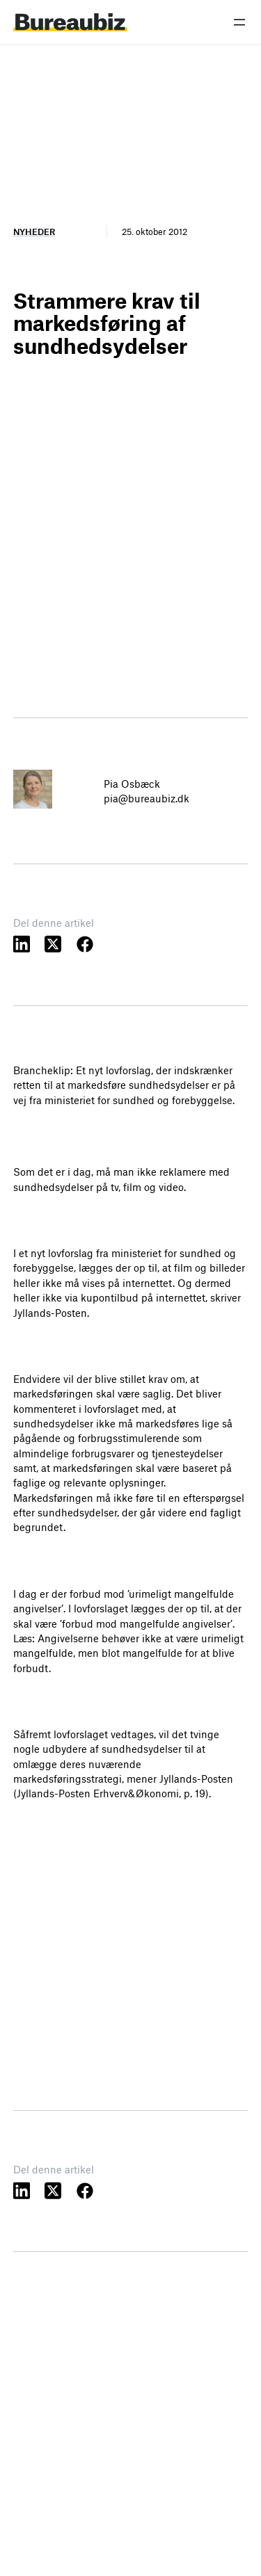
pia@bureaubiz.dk (146, 798)
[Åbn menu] (239, 22)
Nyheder (34, 231)
